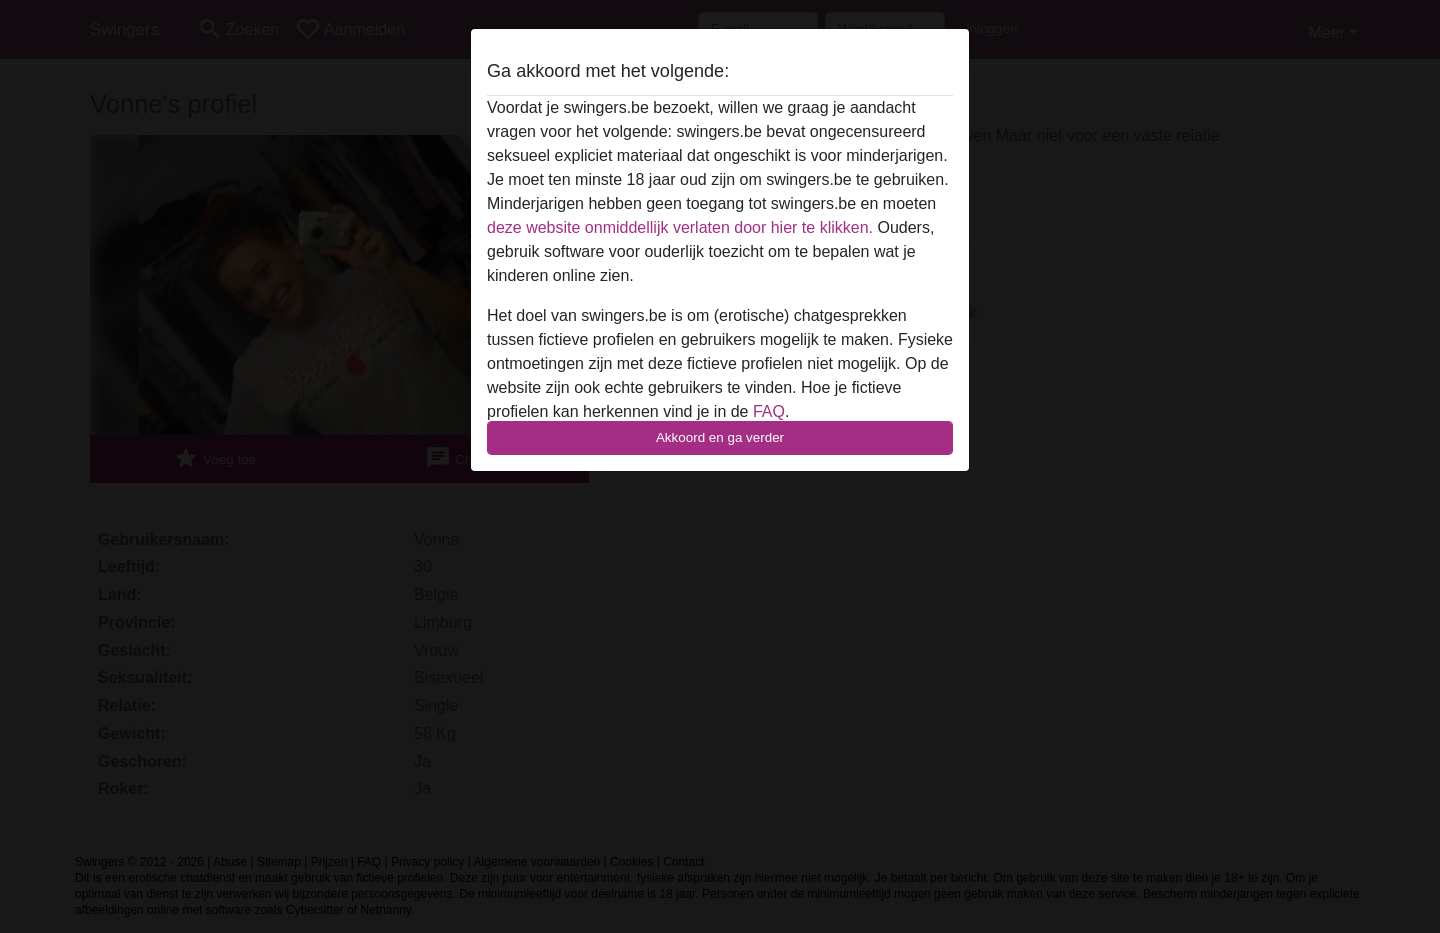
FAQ (769, 411)
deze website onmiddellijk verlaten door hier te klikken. (680, 227)
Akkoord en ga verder (720, 437)
